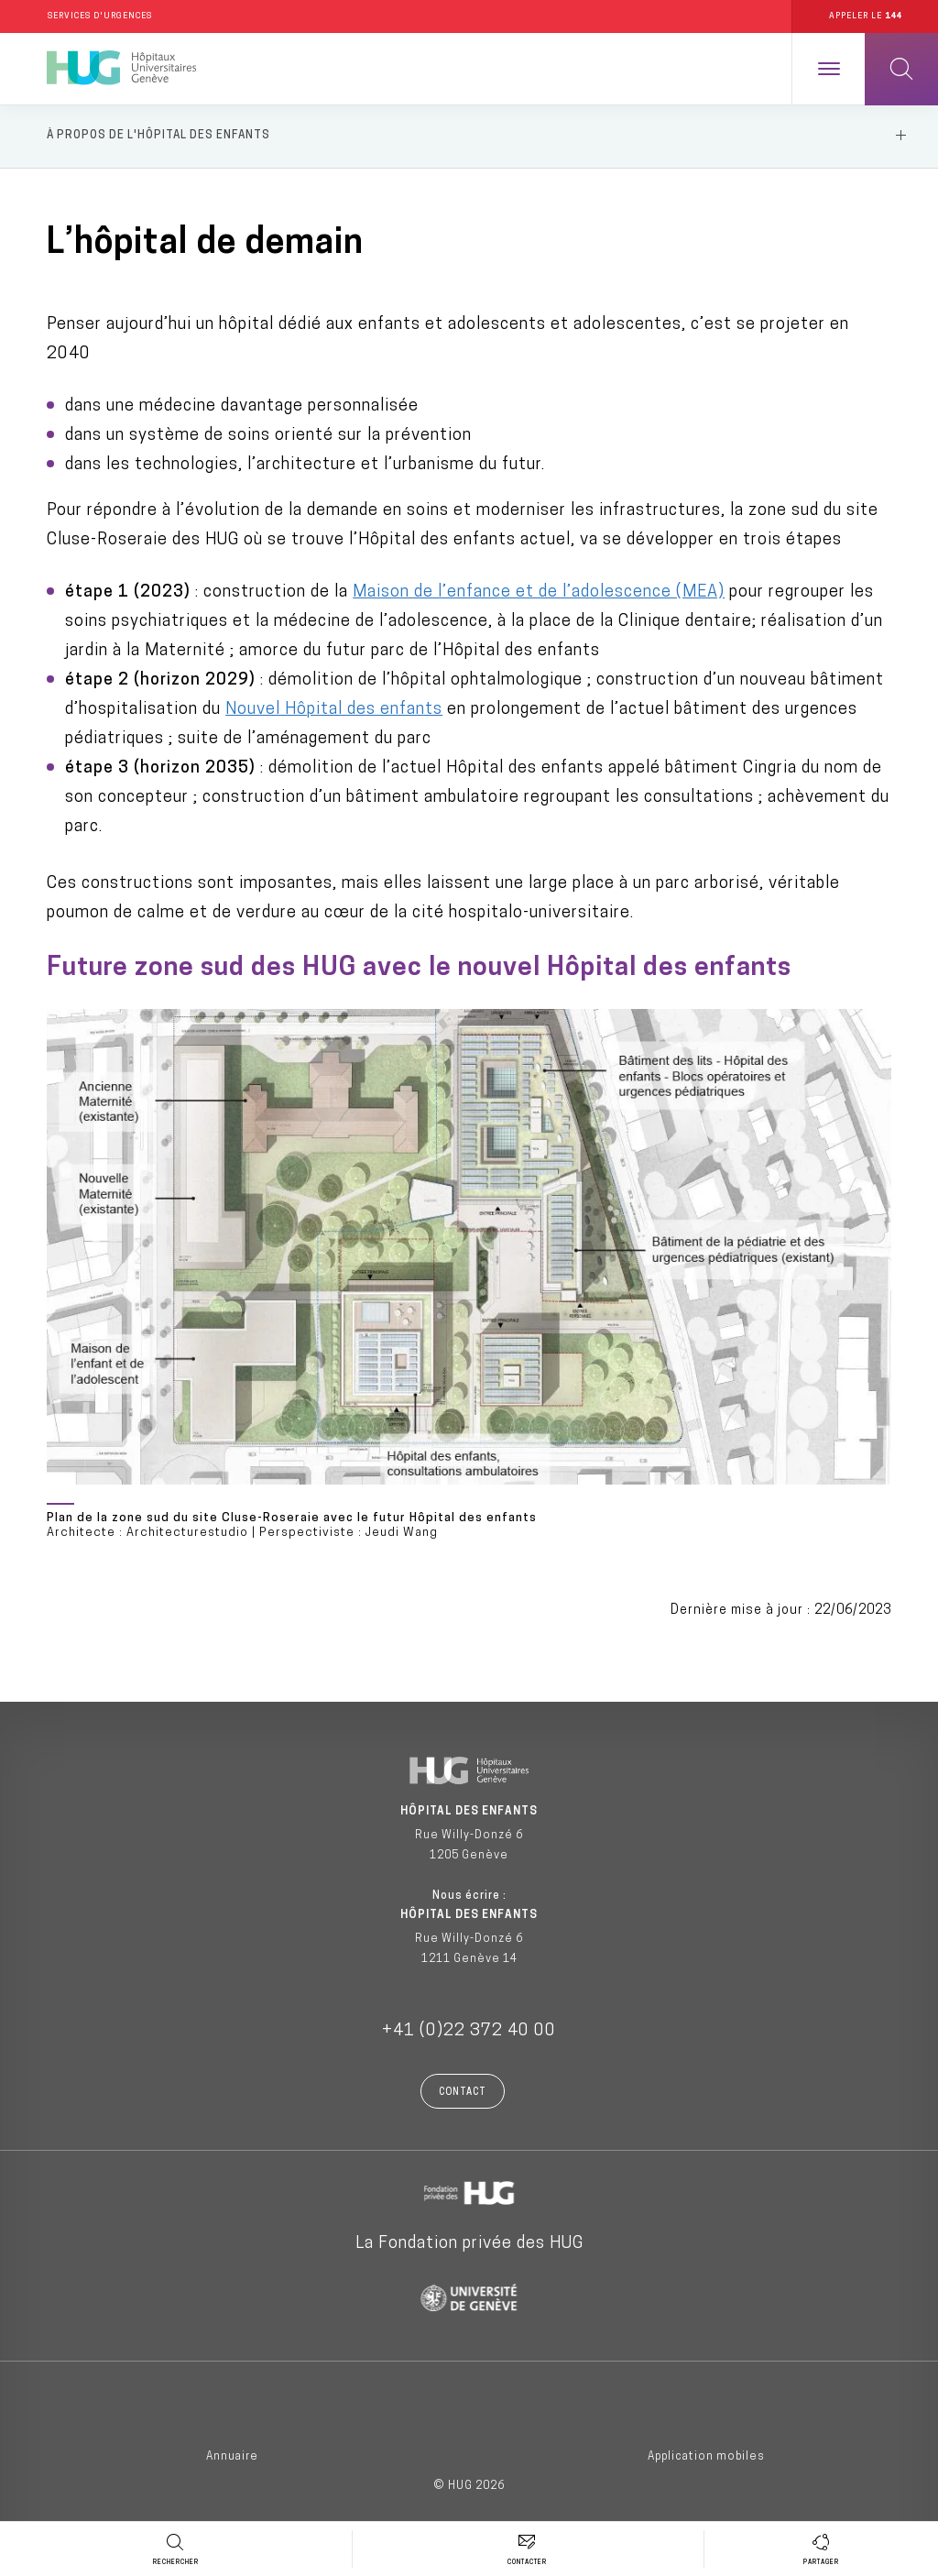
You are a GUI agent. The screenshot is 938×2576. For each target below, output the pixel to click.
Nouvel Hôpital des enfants (333, 711)
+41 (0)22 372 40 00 (469, 2033)
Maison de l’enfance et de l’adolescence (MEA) (539, 594)
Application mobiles (706, 2458)
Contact (462, 2094)
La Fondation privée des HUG (469, 2245)
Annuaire (232, 2458)
